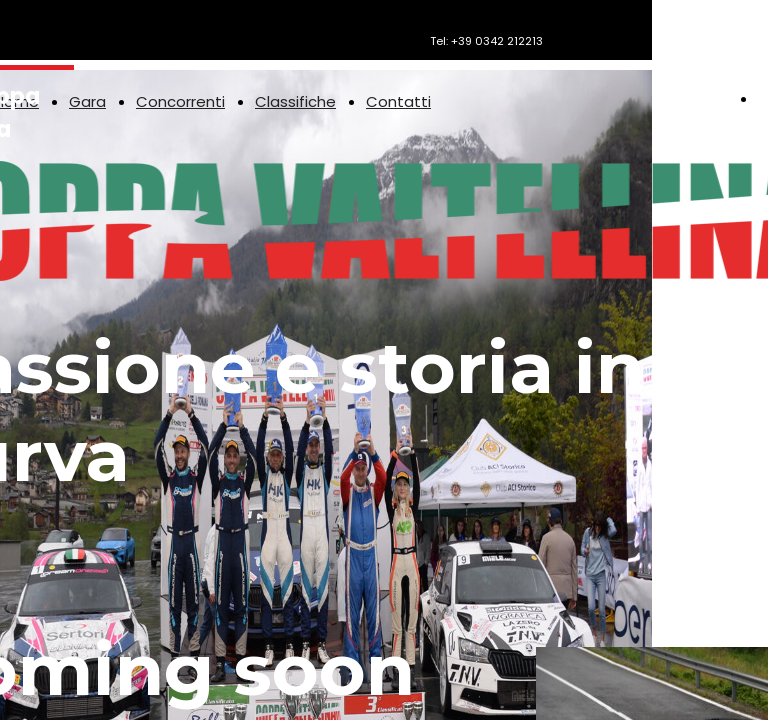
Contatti (398, 101)
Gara (87, 101)
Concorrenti (180, 101)
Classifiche (295, 101)
